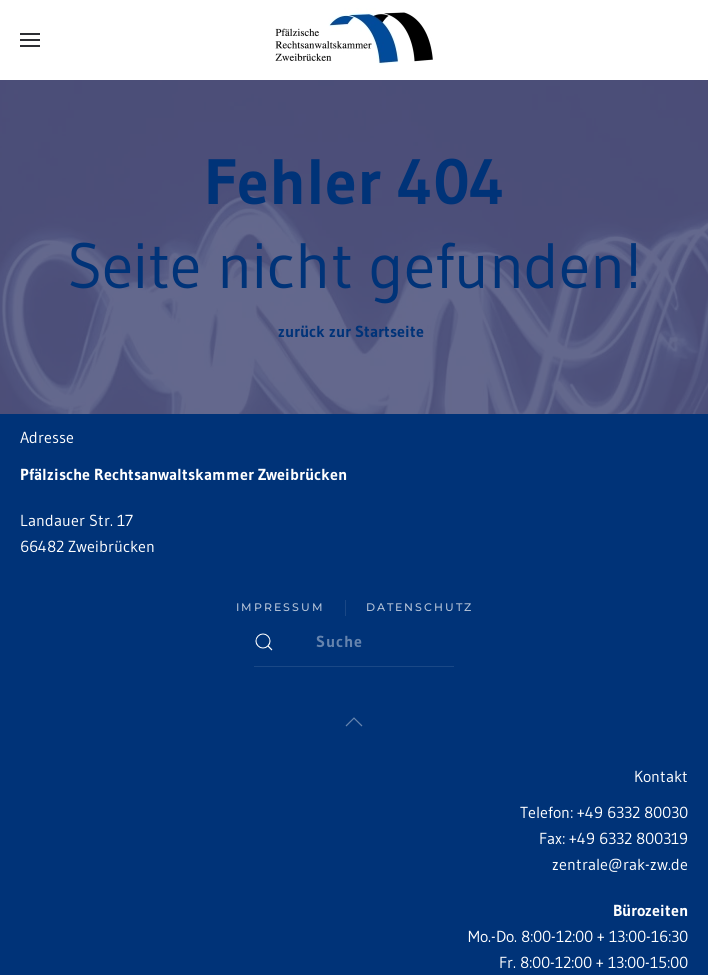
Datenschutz (419, 607)
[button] (30, 40)
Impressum (280, 607)
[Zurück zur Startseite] (354, 40)
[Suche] (354, 642)
